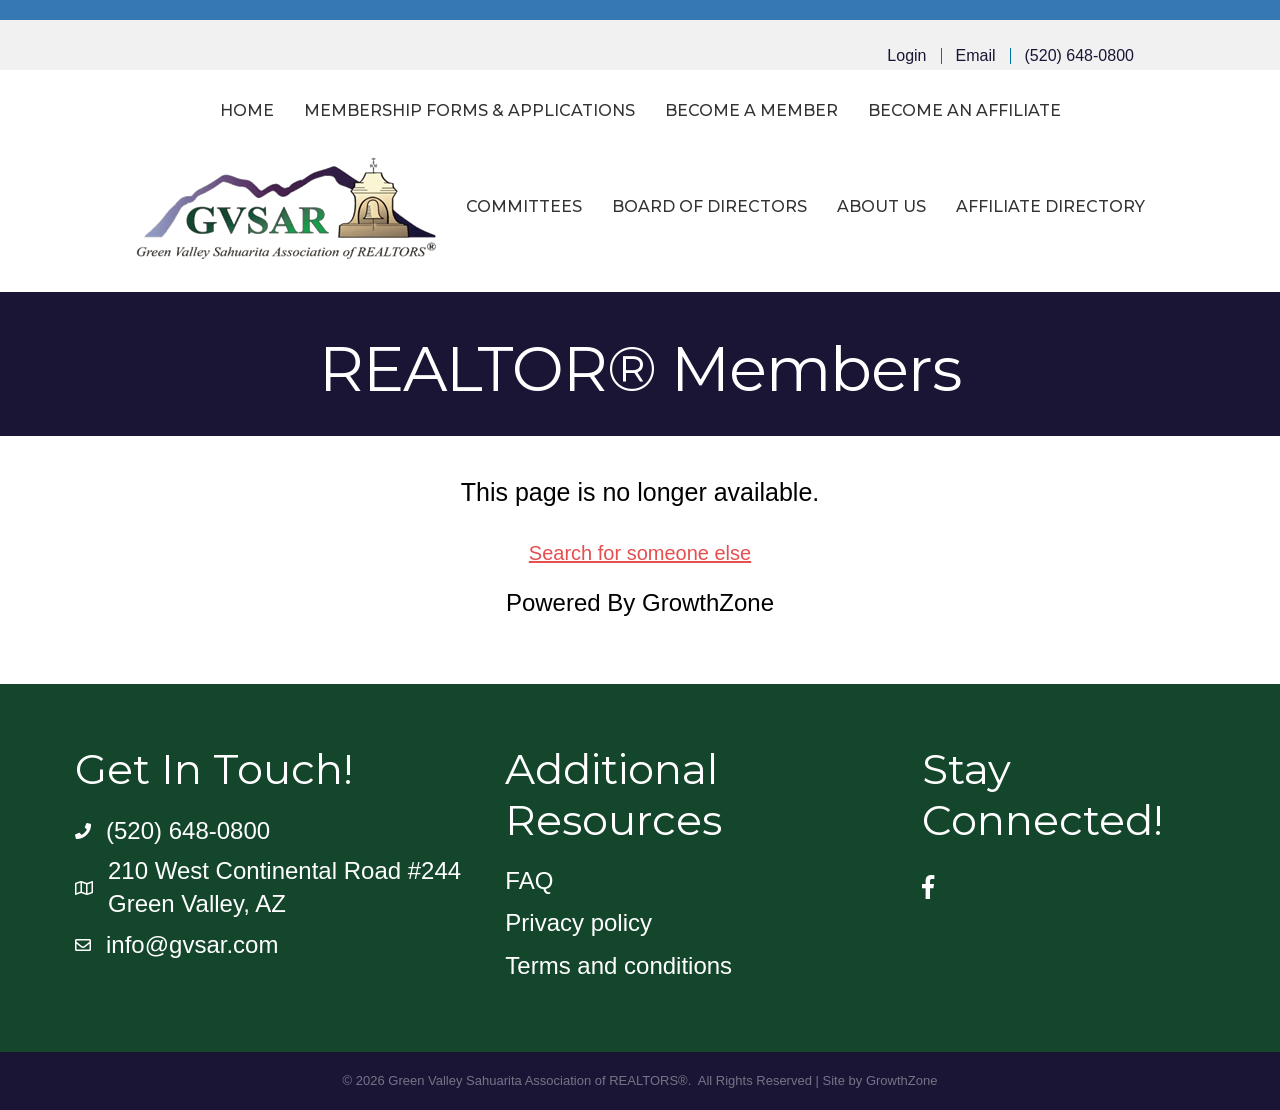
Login (906, 56)
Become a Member (751, 110)
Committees (524, 206)
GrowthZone (708, 602)
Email (976, 56)
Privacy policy (578, 922)
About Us (881, 206)
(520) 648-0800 (1079, 56)
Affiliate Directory (1050, 206)
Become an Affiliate (964, 110)
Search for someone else (640, 553)
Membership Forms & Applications (469, 110)
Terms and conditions (618, 965)
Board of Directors (709, 206)
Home (247, 110)
